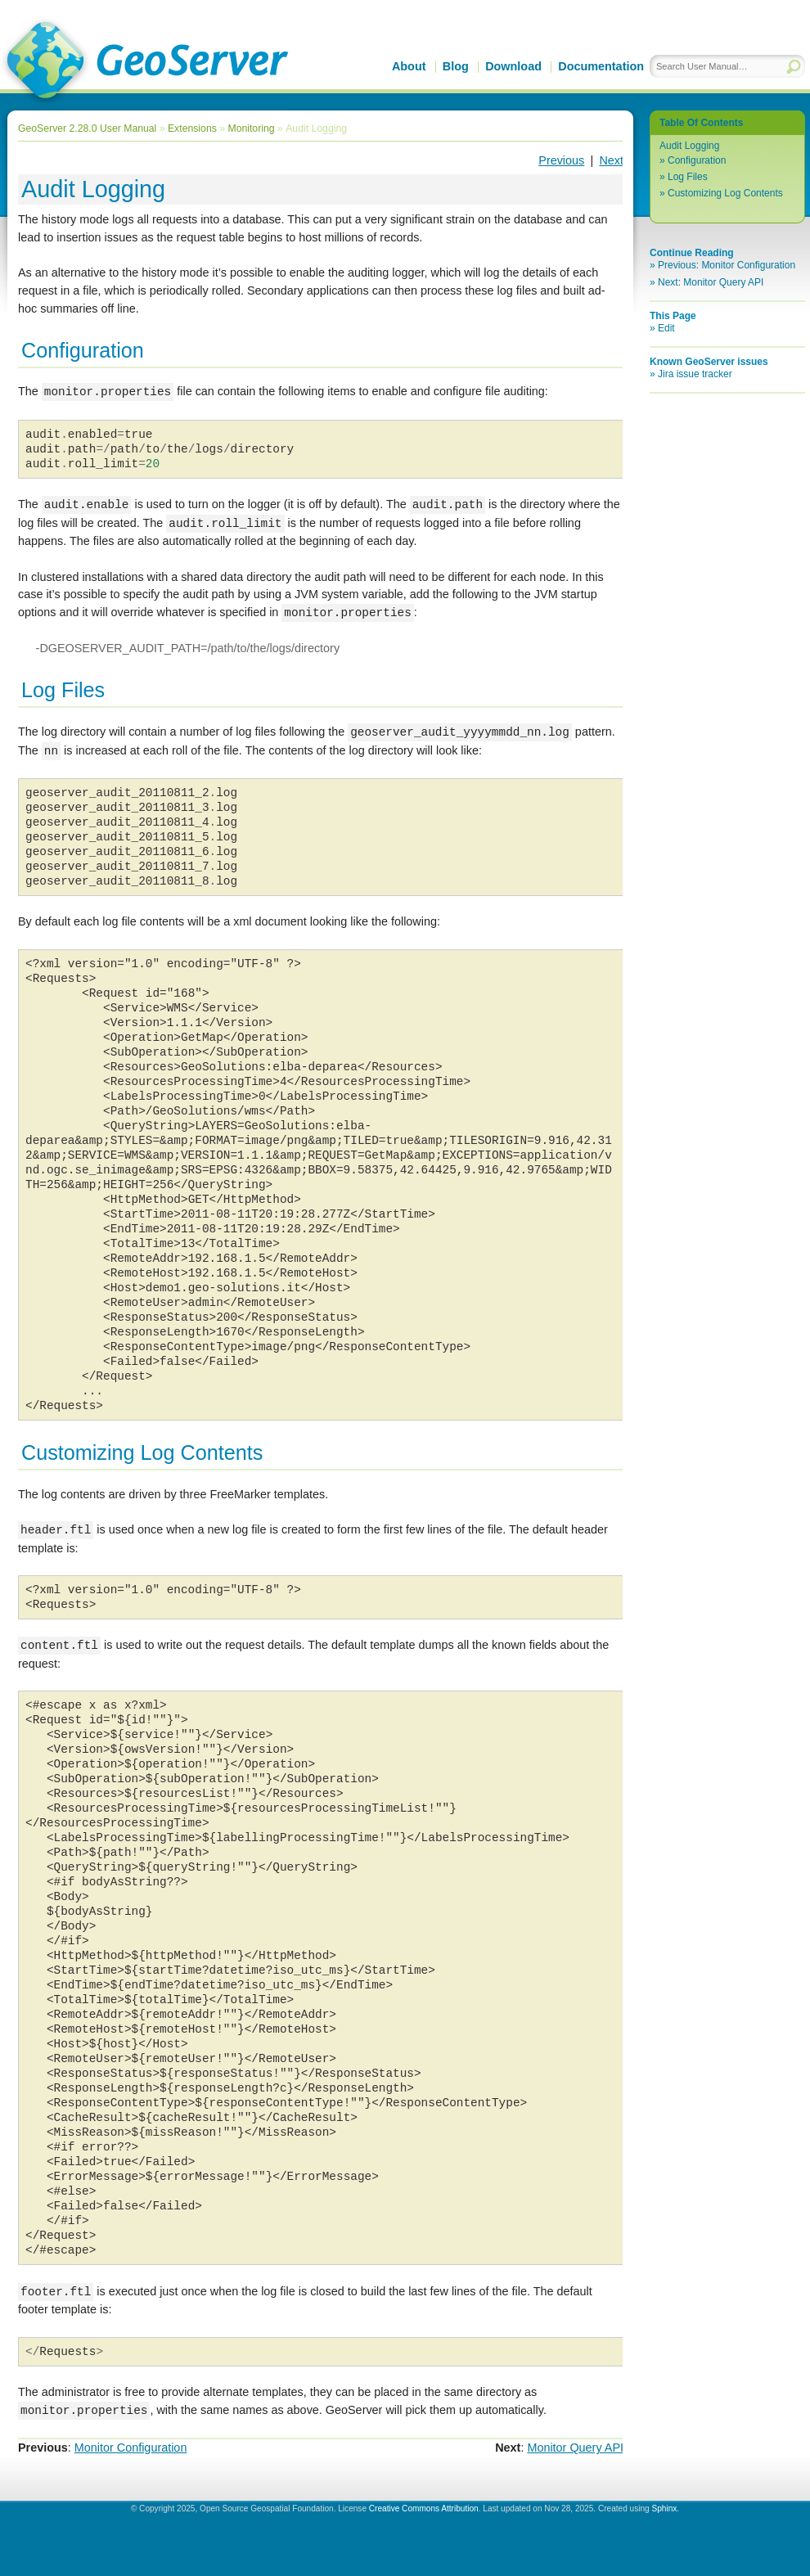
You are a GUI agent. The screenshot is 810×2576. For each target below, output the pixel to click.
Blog (456, 66)
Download (513, 66)
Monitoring (250, 128)
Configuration (697, 160)
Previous (561, 160)
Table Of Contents (701, 122)
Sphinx (664, 2508)
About (409, 66)
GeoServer (144, 62)
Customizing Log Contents (725, 193)
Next (611, 160)
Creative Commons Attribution (424, 2508)
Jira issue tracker (695, 374)
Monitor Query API (575, 2447)
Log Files (688, 176)
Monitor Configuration (130, 2447)
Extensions (192, 128)
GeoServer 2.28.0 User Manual (87, 128)
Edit (666, 328)
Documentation (601, 66)
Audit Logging (689, 145)
